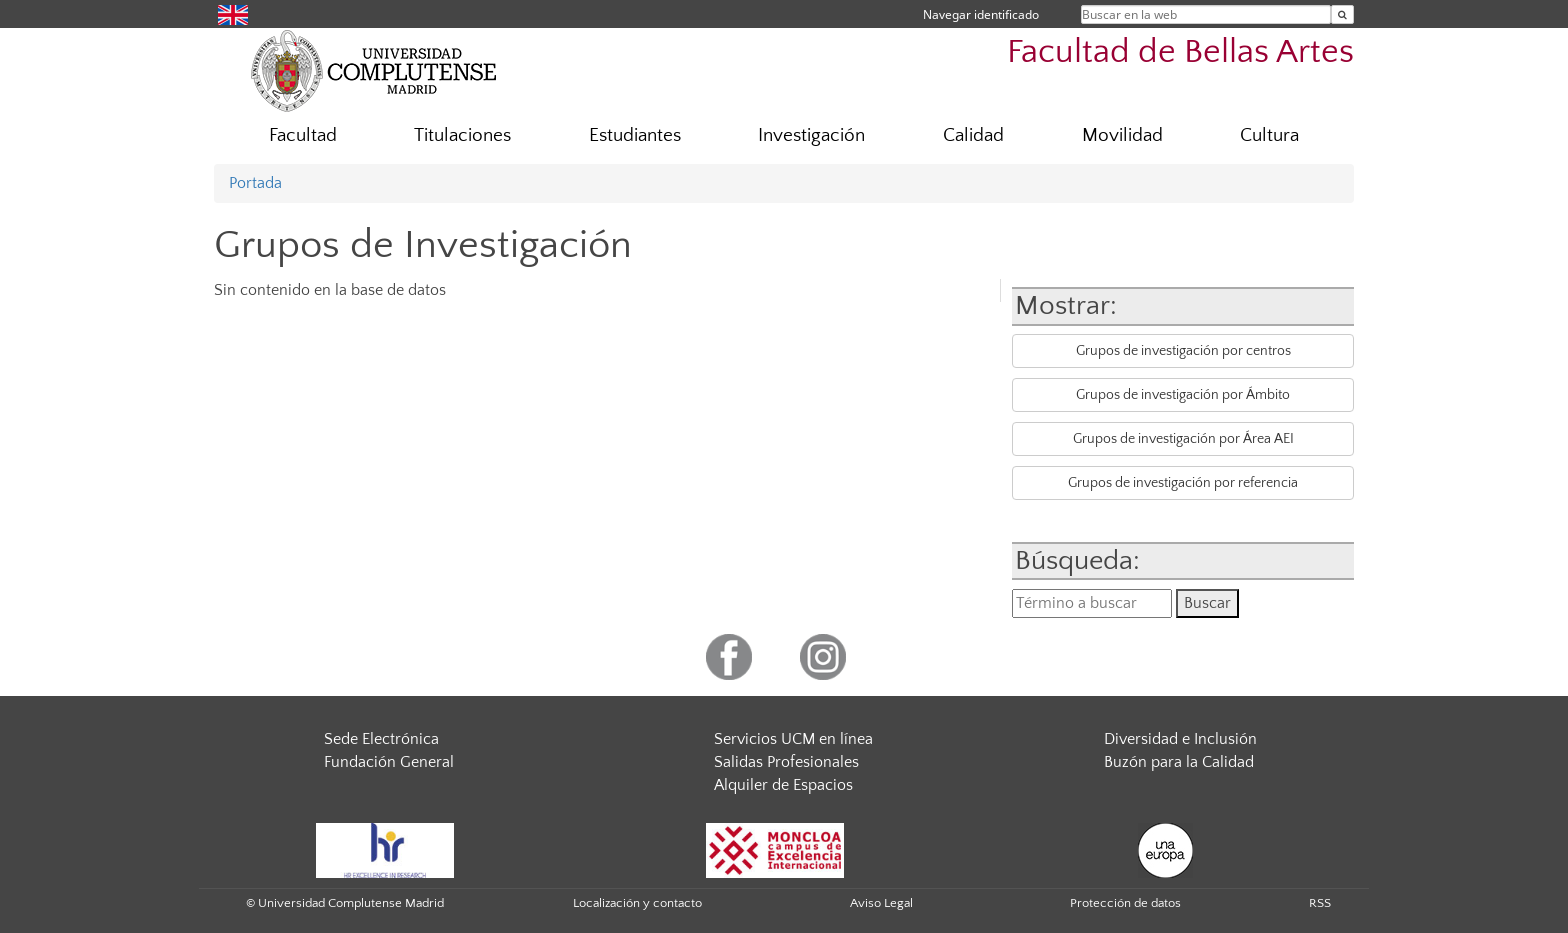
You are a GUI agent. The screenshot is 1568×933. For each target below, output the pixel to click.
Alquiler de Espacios (783, 785)
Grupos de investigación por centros (1183, 351)
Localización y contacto (637, 903)
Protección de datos (1125, 903)
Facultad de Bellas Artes (1180, 52)
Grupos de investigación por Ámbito (1183, 395)
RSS (1320, 903)
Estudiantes (635, 135)
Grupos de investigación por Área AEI (1183, 439)
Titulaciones (462, 135)
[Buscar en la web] (1342, 14)
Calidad (973, 135)
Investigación (811, 135)
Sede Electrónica (381, 739)
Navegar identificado (981, 14)
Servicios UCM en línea (793, 739)
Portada (255, 183)
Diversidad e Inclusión (1180, 739)
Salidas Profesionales (786, 762)
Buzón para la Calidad (1179, 762)
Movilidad (1122, 135)
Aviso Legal (881, 903)
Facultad (303, 135)
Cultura (1269, 135)
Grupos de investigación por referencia (1183, 483)
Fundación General (389, 762)
